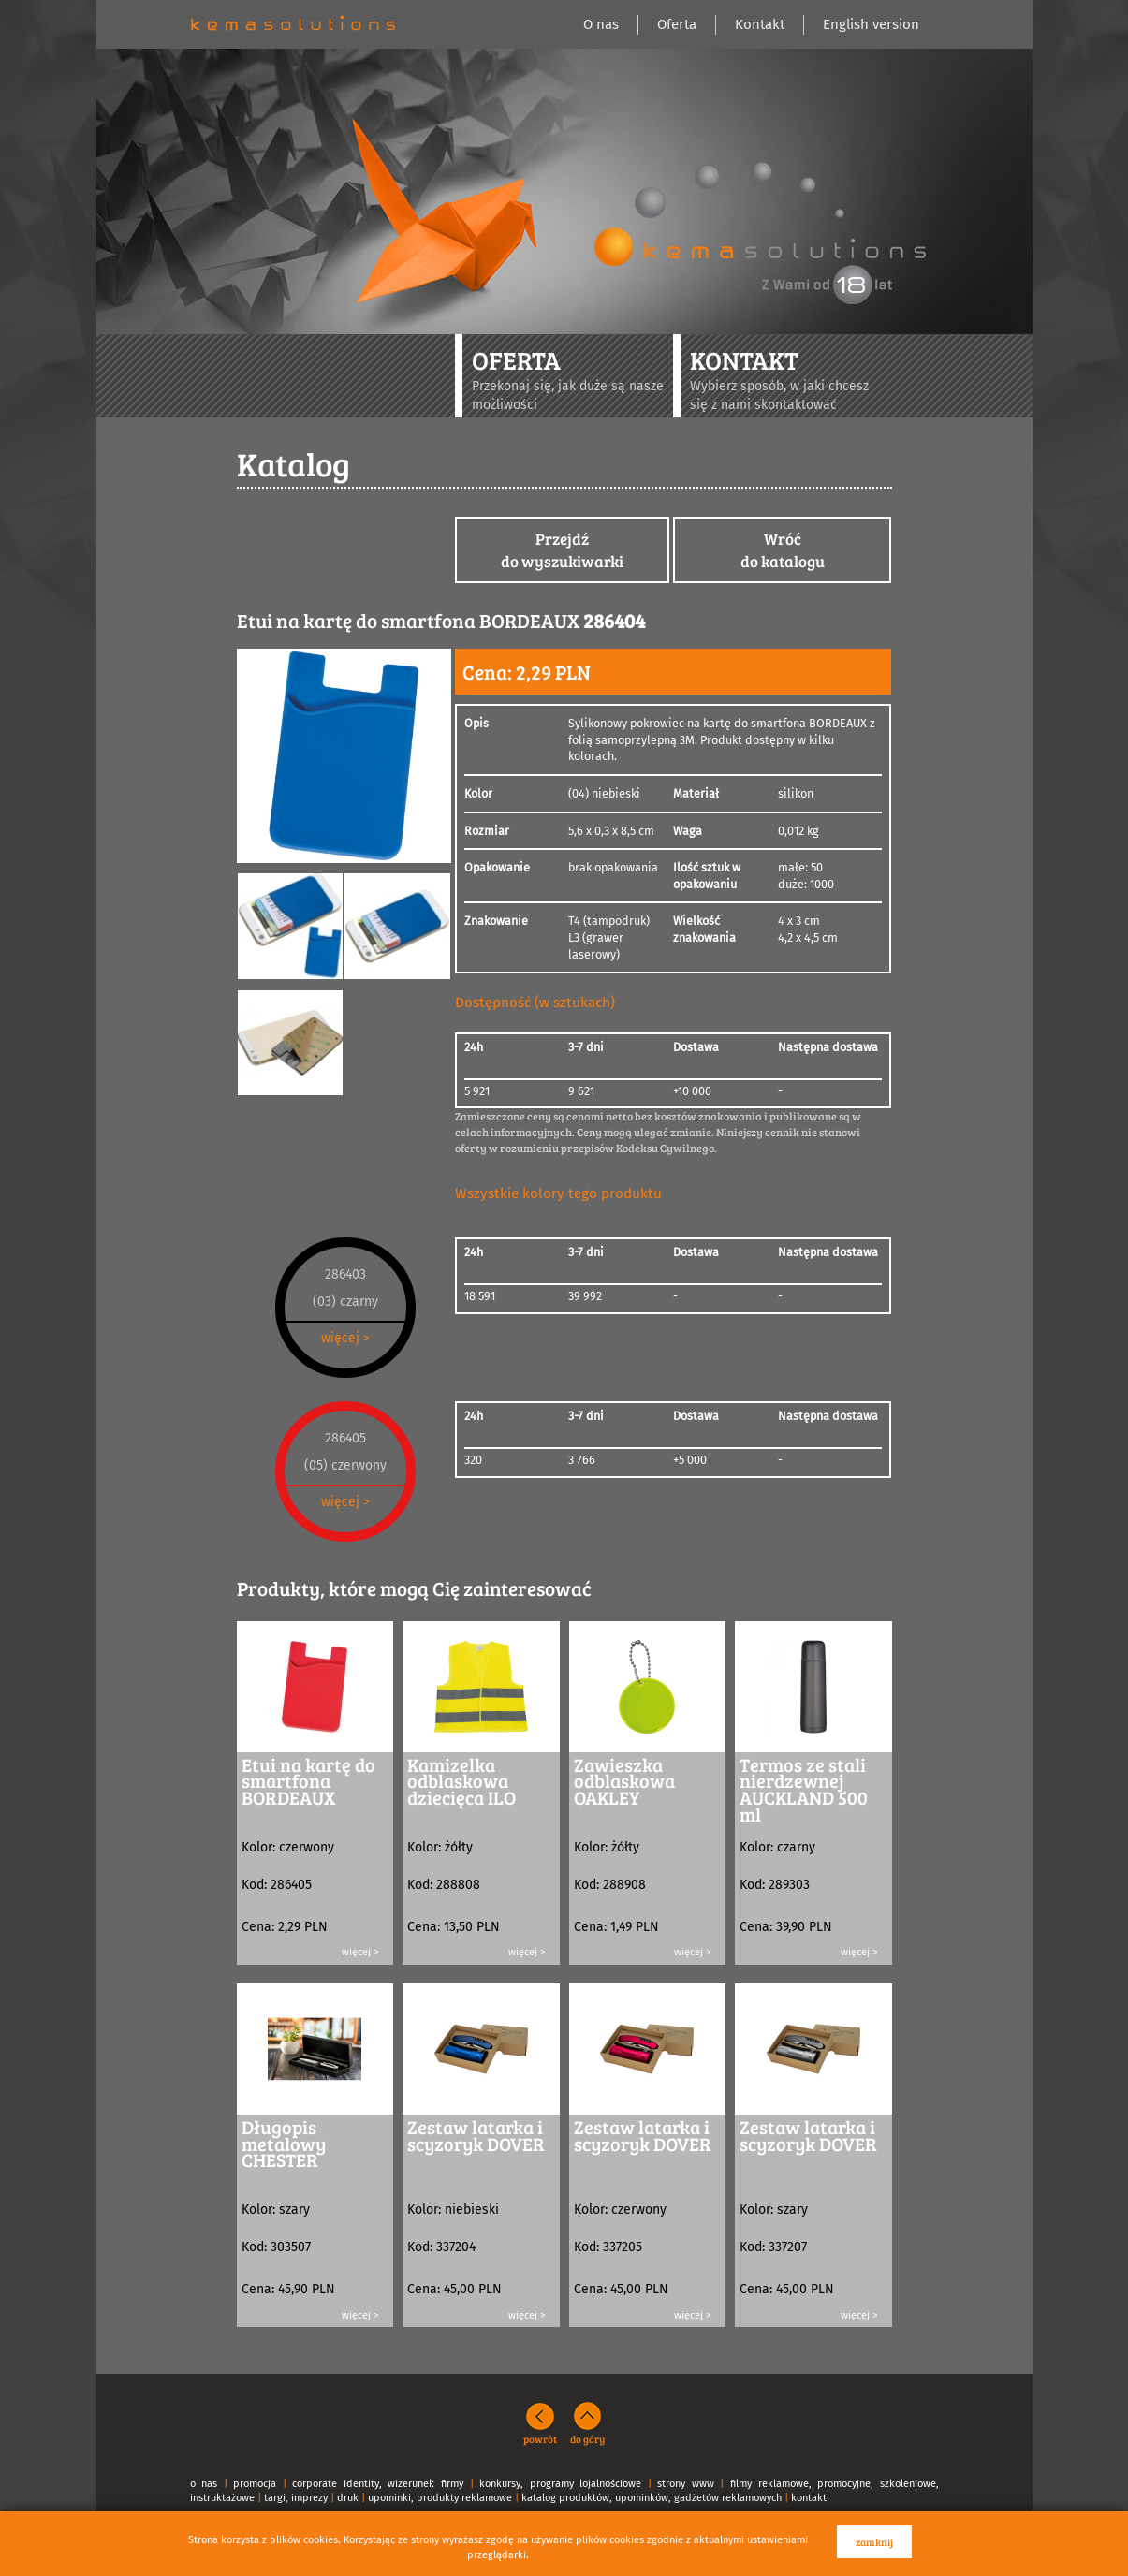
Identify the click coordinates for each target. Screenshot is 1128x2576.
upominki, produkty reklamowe (440, 2498)
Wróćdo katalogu (782, 550)
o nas (204, 2484)
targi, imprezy (296, 2498)
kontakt (809, 2498)
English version (871, 24)
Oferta (676, 24)
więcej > (345, 1338)
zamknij (874, 2542)
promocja (254, 2484)
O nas (601, 24)
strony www (685, 2484)
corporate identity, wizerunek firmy (377, 2484)
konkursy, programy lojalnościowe (560, 2484)
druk (348, 2498)
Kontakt (759, 24)
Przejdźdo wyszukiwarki (562, 550)
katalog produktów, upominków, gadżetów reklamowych (651, 2498)
